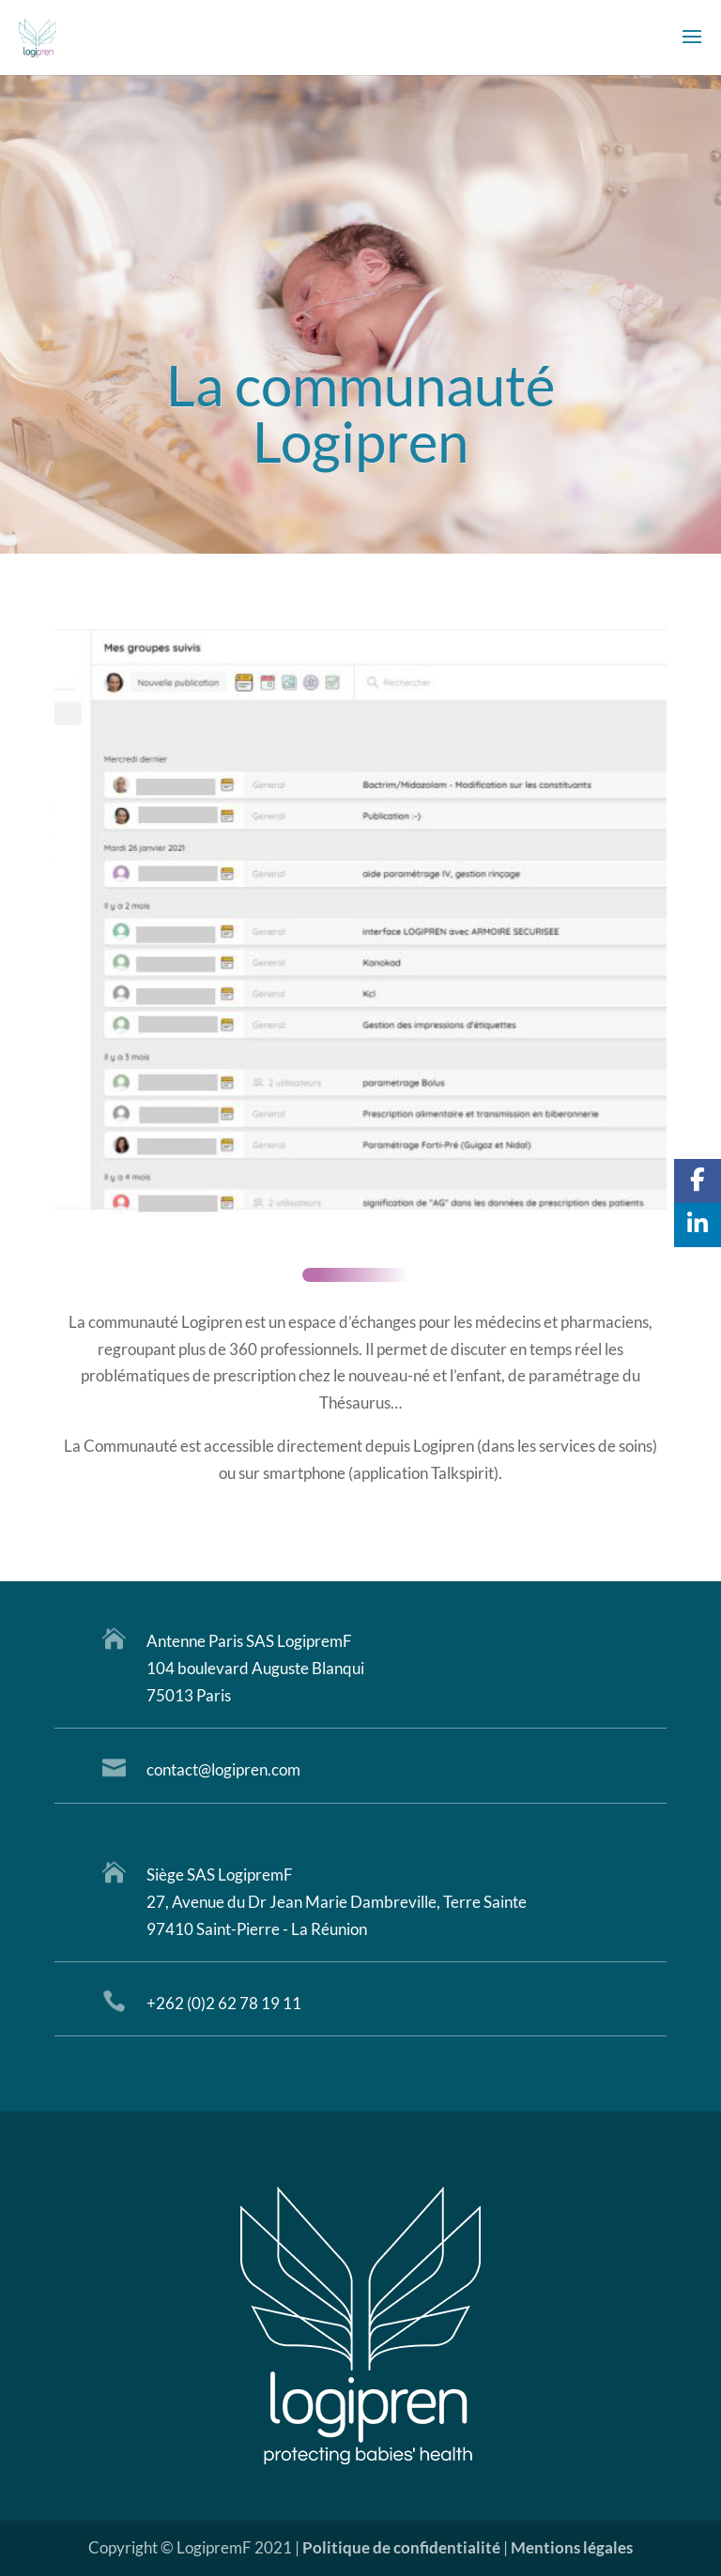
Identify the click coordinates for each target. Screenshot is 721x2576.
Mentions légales (572, 2547)
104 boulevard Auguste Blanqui (255, 1668)
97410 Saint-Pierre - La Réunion (256, 1929)
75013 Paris (188, 1695)
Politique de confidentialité (401, 2547)
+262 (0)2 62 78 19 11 (223, 2003)
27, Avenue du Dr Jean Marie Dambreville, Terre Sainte (336, 1902)
